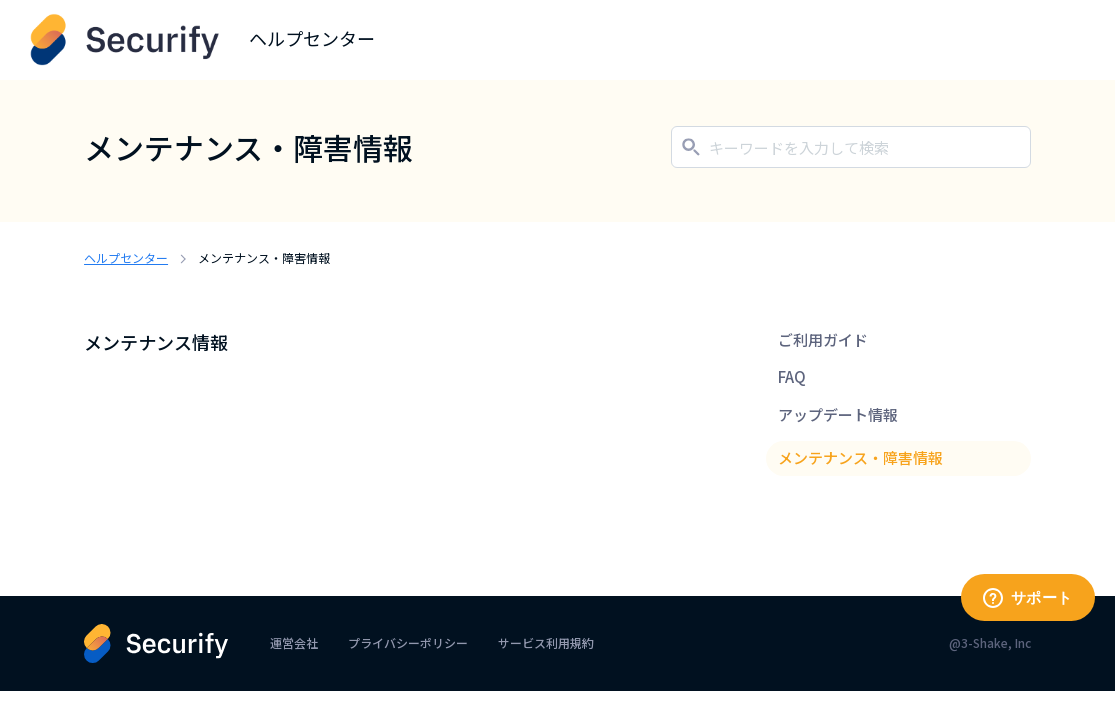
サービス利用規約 (546, 642)
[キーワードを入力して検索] (851, 147)
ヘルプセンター (126, 257)
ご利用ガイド (823, 339)
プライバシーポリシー (408, 642)
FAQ (792, 376)
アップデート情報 (838, 414)
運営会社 (294, 642)
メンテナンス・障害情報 (860, 457)
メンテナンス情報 (156, 342)
